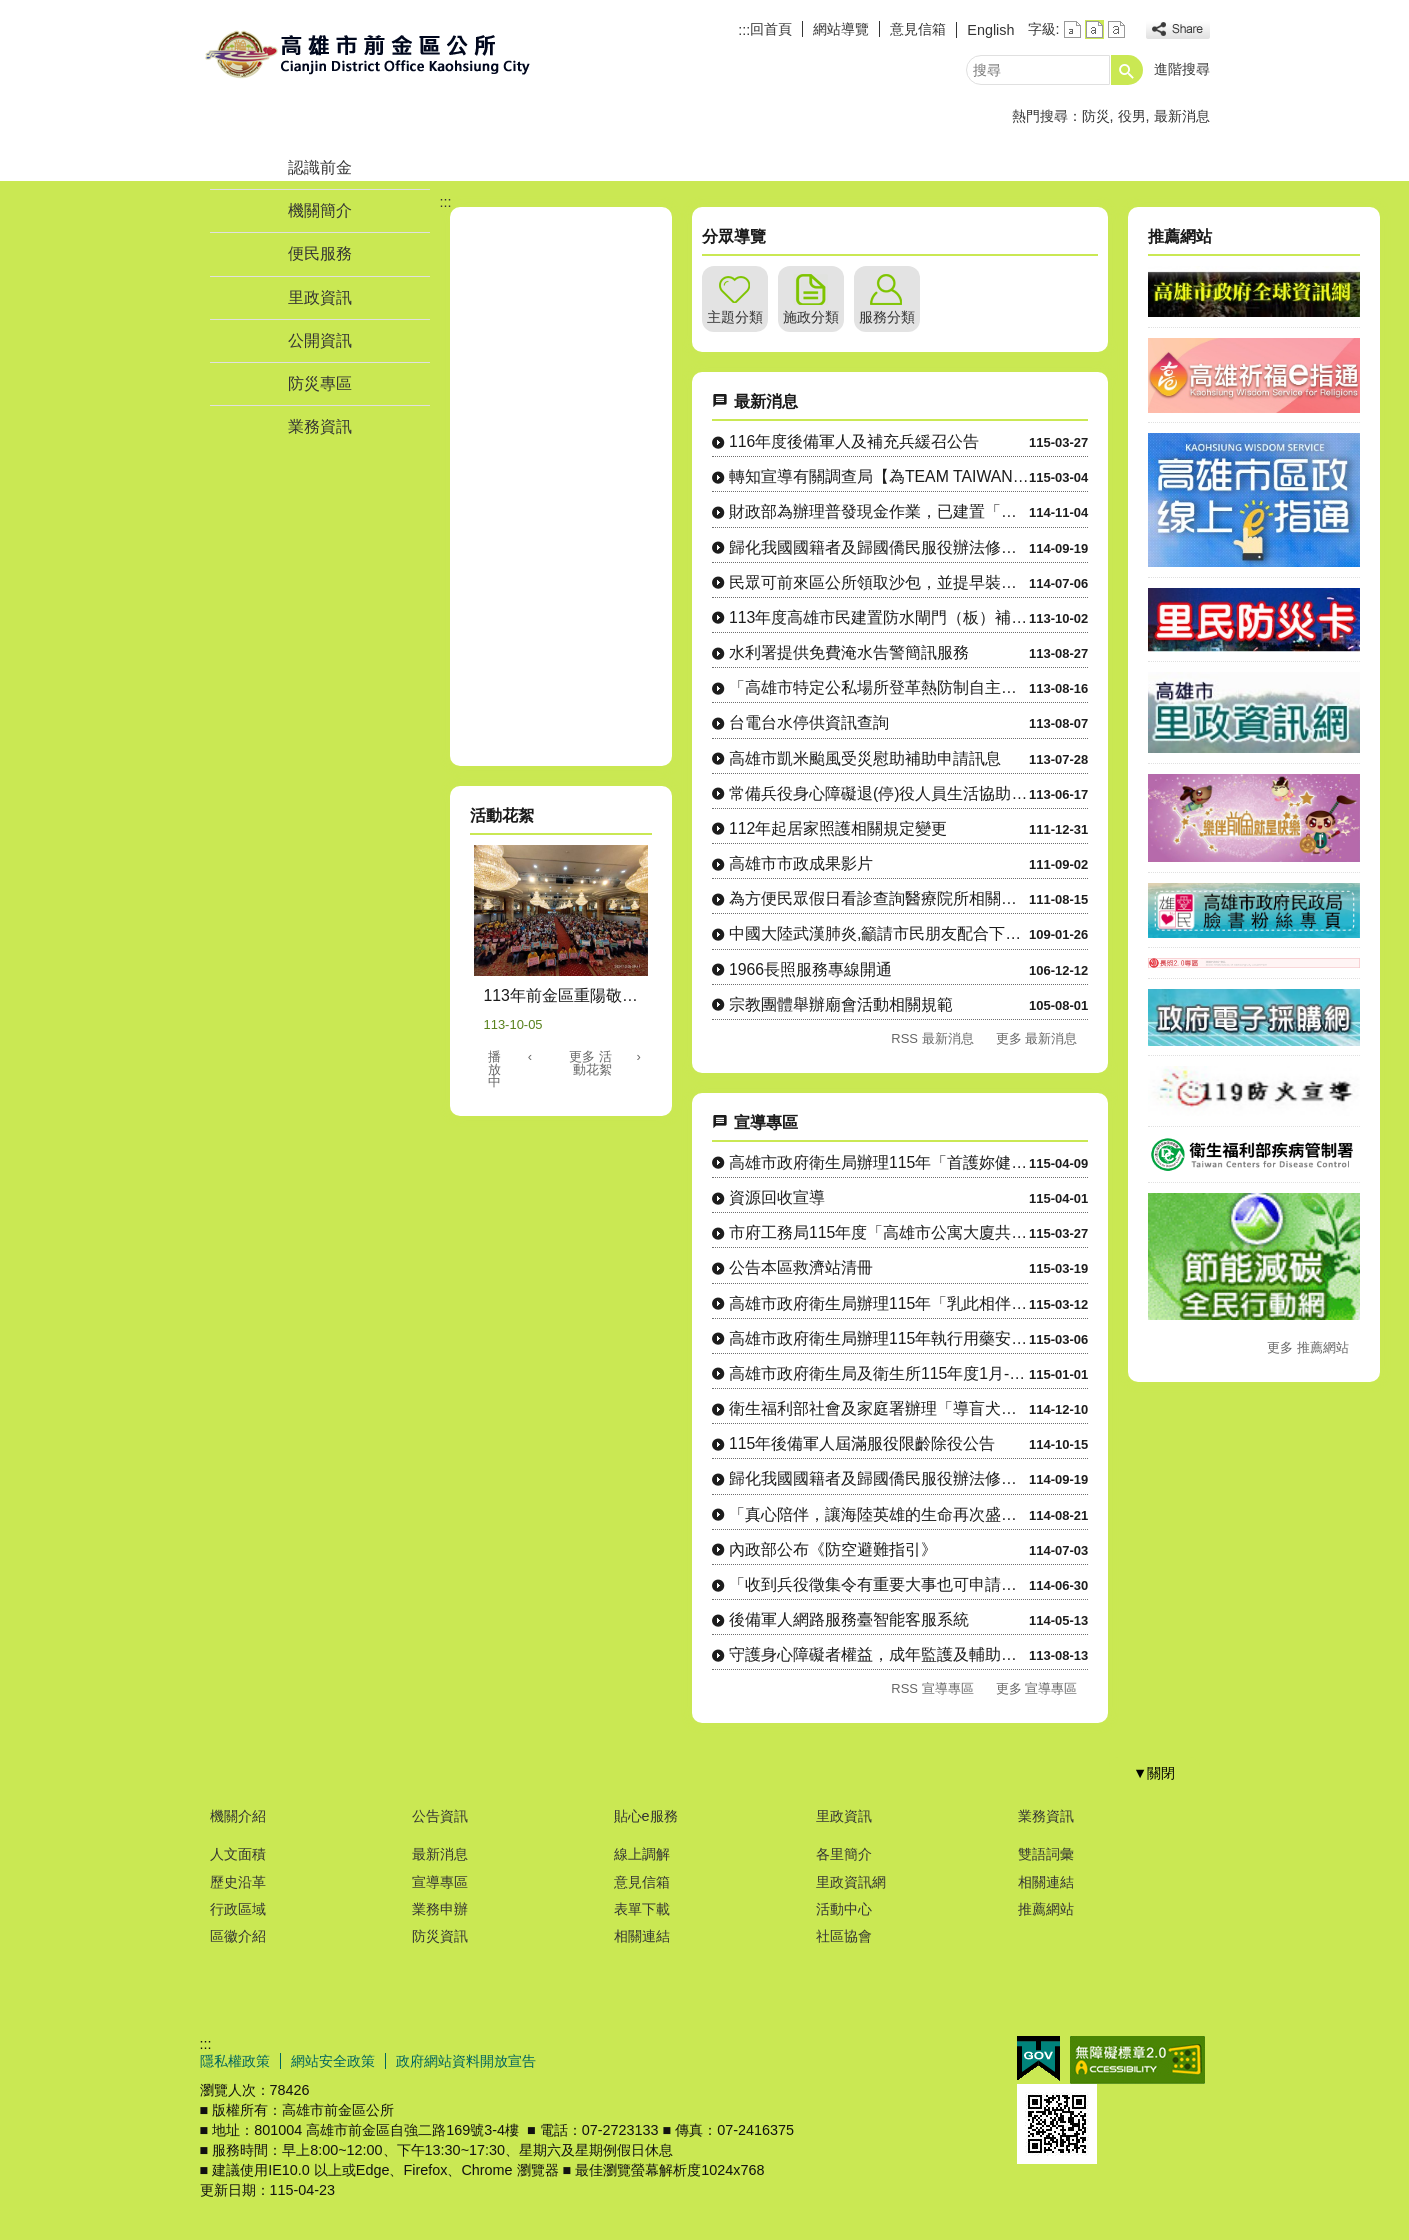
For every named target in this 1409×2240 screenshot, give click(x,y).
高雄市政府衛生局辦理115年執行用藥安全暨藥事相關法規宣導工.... (879, 1338)
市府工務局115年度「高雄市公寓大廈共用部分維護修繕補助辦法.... (879, 1232)
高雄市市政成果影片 (801, 863)
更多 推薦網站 (1308, 1347)
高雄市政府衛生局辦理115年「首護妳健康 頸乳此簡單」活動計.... (879, 1162)
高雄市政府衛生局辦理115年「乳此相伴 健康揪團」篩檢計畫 (879, 1303)
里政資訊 (320, 297)
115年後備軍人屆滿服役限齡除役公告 (862, 1443)
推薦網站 (1046, 1909)
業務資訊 (320, 426)
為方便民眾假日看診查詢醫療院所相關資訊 (879, 898)
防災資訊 (440, 1936)
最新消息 (1182, 116)
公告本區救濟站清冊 (801, 1267)
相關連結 (642, 1936)
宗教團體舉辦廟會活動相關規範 (841, 1004)
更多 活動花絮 (590, 1063)
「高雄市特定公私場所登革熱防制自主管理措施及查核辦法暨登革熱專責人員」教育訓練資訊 (879, 687)
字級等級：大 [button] (1116, 29)
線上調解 (642, 1854)
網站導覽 (841, 29)
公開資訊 (320, 340)
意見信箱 (918, 29)
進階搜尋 (1182, 69)
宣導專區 (440, 1882)
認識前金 (320, 167)
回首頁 (771, 29)
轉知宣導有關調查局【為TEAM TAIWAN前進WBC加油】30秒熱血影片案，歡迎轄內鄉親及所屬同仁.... (879, 476)
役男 (1132, 116)
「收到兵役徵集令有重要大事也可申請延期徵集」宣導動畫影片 (879, 1584)
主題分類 (735, 317)
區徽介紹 (238, 1936)
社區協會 (844, 1936)
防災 (1096, 116)
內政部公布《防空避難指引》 (833, 1549)
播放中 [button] (494, 1069)
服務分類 (887, 317)
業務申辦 (440, 1909)
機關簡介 (320, 210)
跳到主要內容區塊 (10, 10)
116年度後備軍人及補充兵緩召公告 (854, 441)
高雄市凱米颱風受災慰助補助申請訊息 (865, 758)
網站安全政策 (333, 2061)
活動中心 (844, 1909)
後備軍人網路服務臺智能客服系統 (849, 1619)
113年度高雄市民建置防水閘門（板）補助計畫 (879, 617)
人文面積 (238, 1854)
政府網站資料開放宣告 (466, 2061)
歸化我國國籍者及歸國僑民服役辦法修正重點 (879, 547)
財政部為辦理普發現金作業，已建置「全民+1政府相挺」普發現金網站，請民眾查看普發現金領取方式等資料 (879, 511)
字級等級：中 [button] (1094, 29)
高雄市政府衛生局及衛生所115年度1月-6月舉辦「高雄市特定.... (879, 1373)
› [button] (639, 1056)
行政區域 (238, 1909)
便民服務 (320, 253)
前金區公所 (369, 53)
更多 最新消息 (1037, 1038)
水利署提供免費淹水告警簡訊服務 (849, 652)
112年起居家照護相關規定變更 (838, 828)
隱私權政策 (235, 2061)
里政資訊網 (851, 1882)
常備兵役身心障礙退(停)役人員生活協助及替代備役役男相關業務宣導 (879, 793)
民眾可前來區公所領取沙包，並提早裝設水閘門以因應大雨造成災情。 (879, 582)
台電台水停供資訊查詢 (809, 722)
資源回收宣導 (777, 1197)
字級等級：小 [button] (1072, 29)
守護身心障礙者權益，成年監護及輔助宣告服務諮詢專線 (879, 1654)
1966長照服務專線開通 (810, 969)
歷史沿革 (238, 1882)
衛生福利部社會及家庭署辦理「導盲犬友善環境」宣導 (879, 1408)
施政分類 (811, 317)
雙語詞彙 (1046, 1854)
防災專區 (320, 383)
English (990, 30)
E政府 (1038, 2058)
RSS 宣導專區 (932, 1688)
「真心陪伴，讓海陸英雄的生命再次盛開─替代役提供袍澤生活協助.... (879, 1514)
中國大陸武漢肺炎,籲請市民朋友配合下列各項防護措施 (879, 933)
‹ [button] (530, 1056)
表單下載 (642, 1909)
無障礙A (1137, 2060)
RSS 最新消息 (932, 1038)
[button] (1127, 70)
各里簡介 (844, 1854)
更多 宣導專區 (1037, 1688)
